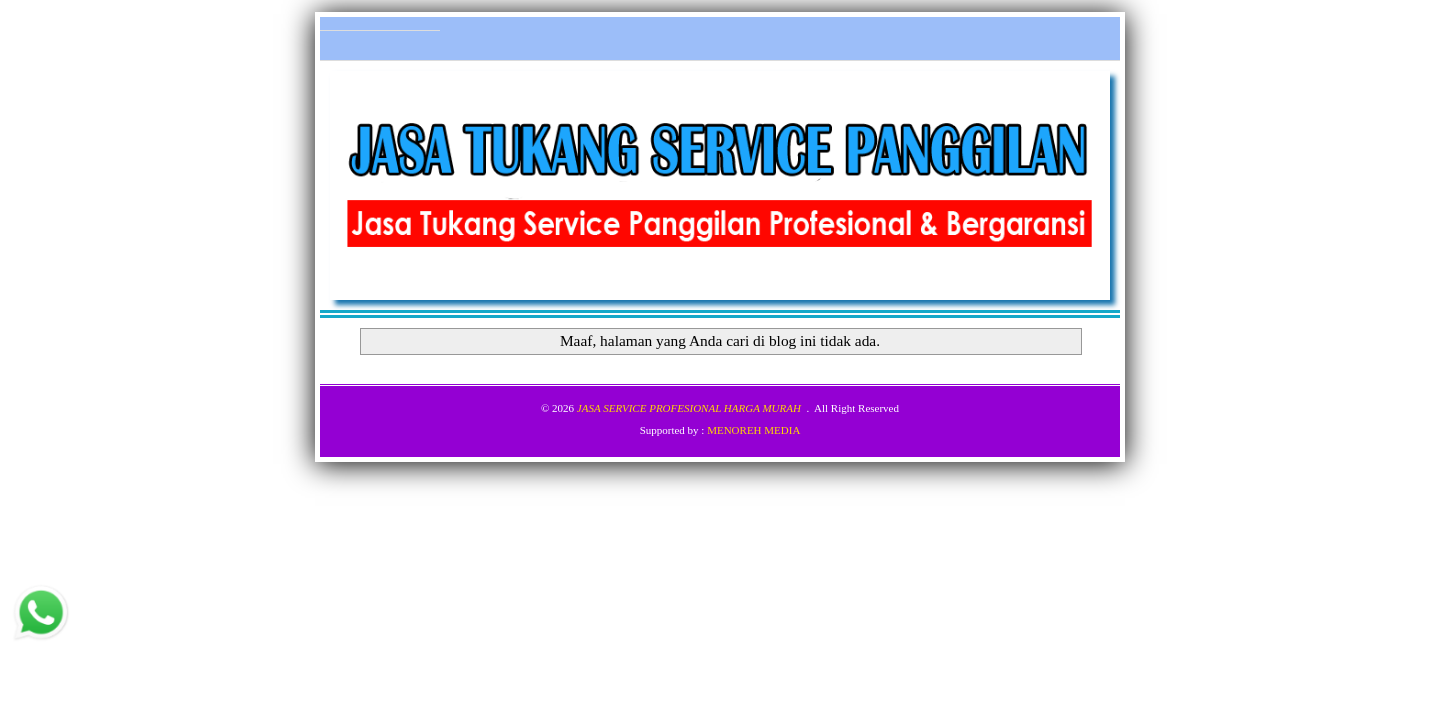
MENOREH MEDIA (753, 430)
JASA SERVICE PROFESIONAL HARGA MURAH (689, 408)
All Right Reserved (856, 408)
